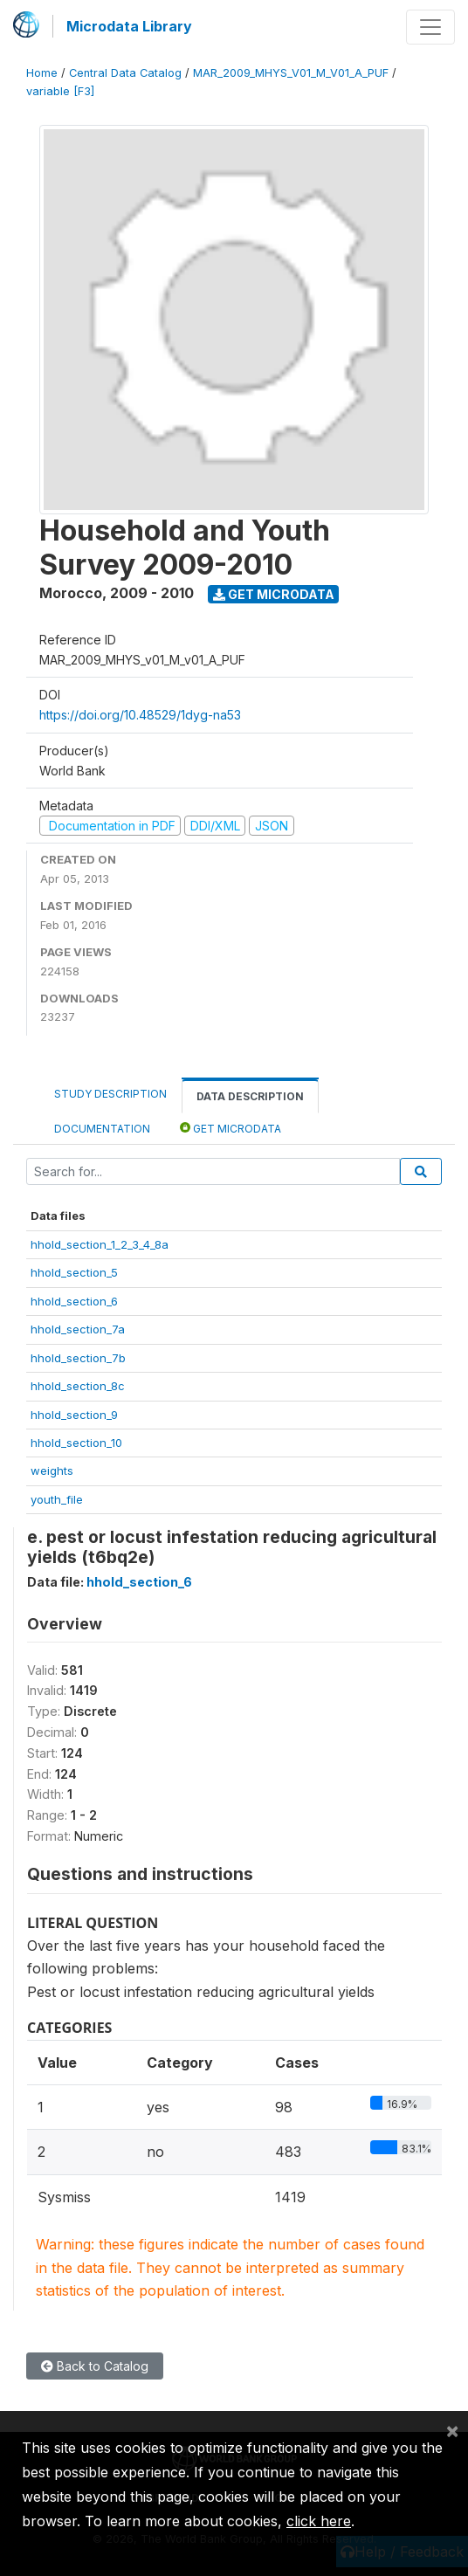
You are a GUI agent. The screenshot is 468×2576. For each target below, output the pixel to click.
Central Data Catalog (125, 72)
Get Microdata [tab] (230, 1127)
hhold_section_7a (78, 1329)
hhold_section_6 (74, 1301)
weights (52, 1470)
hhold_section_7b (78, 1358)
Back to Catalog (94, 2366)
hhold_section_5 (74, 1272)
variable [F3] (60, 91)
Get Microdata (273, 594)
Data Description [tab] (250, 1096)
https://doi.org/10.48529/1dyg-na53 (140, 714)
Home (42, 72)
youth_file (57, 1499)
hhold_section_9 (74, 1415)
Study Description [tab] (110, 1093)
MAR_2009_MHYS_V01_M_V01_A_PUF (291, 72)
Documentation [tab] (102, 1128)
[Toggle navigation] (430, 27)
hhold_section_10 (76, 1443)
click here (318, 2521)
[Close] (452, 2430)
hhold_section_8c (78, 1386)
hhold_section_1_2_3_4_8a (100, 1244)
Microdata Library (129, 26)
